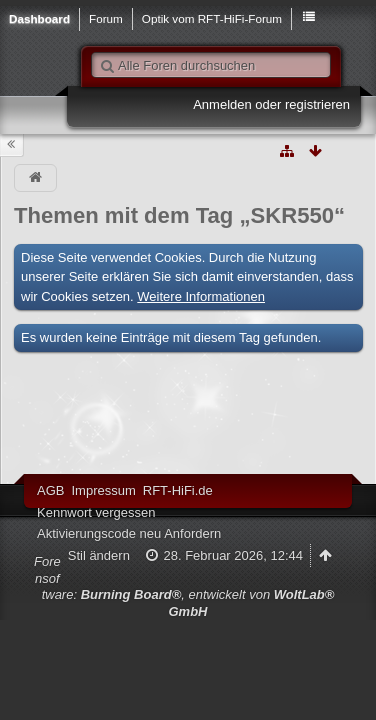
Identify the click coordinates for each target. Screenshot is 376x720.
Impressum (103, 490)
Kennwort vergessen (96, 512)
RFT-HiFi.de (178, 490)
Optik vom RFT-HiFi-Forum (212, 18)
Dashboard (39, 18)
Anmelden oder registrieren (271, 104)
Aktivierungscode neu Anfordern (129, 533)
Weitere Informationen (201, 296)
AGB (50, 490)
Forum (106, 18)
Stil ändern (99, 555)
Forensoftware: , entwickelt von (184, 586)
